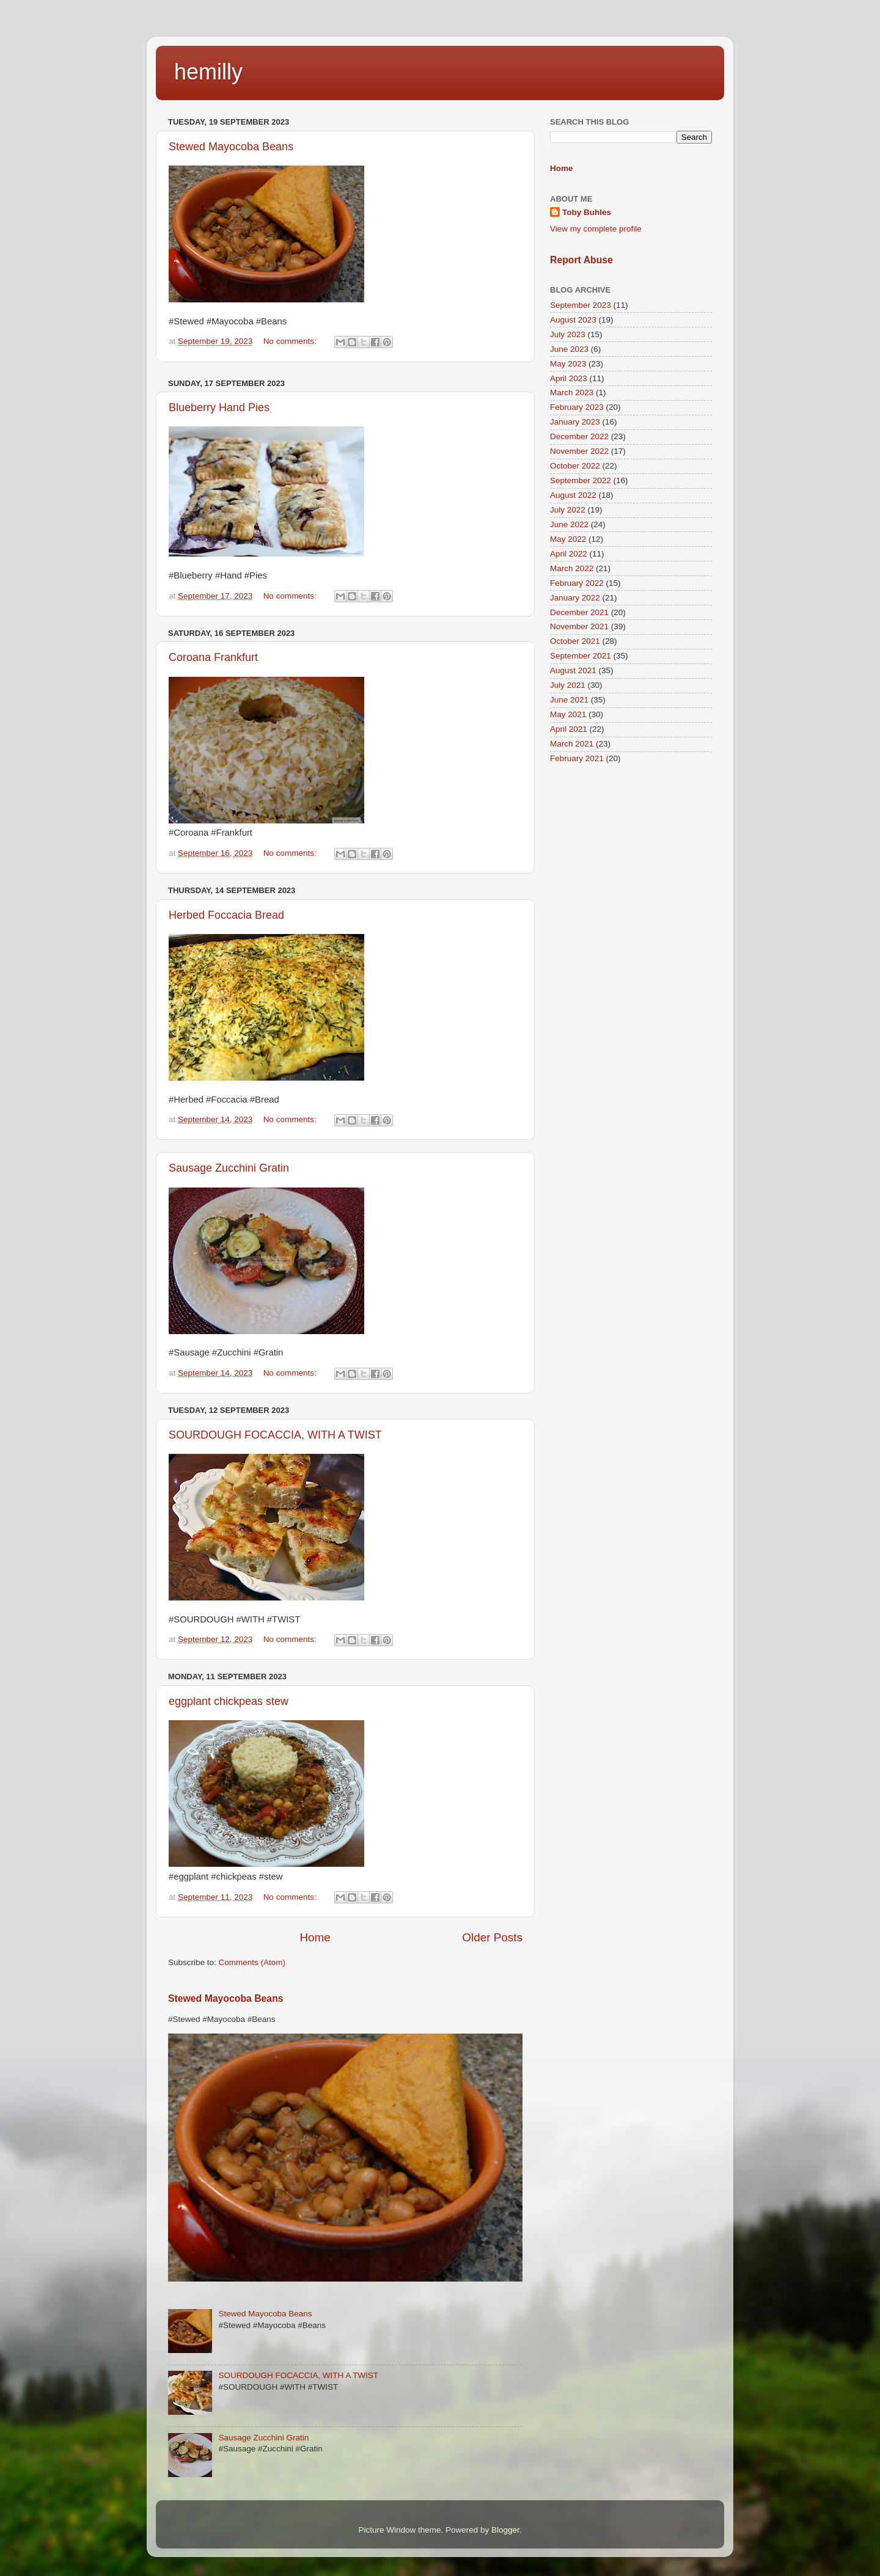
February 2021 (577, 758)
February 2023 (577, 407)
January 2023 (575, 421)
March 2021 (571, 743)
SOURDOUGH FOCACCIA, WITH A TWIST (275, 1435)
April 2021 (568, 729)
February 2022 (577, 583)
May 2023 (568, 363)
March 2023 (571, 392)
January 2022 (575, 597)
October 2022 (575, 465)
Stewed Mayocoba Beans (231, 146)
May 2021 (568, 714)
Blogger (505, 2529)
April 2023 (568, 378)
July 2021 (567, 685)
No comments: (291, 341)
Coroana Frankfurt (213, 657)
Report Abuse (581, 260)
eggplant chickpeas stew (228, 1701)
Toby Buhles (586, 212)
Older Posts (492, 1937)
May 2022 (568, 539)
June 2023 (569, 349)
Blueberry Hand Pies (219, 407)
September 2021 (580, 655)
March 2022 (571, 568)
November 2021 (579, 626)
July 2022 (567, 509)
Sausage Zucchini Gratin (229, 1168)
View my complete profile (596, 228)
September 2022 (580, 480)
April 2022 (568, 553)
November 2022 (579, 451)
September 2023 (580, 305)
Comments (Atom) (252, 1962)
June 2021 (569, 699)
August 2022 (573, 495)
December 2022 (579, 436)
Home (314, 1937)
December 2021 (579, 612)
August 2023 (573, 319)
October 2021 (575, 641)
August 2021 (573, 670)
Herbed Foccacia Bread (226, 915)
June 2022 (569, 524)
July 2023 (567, 334)
